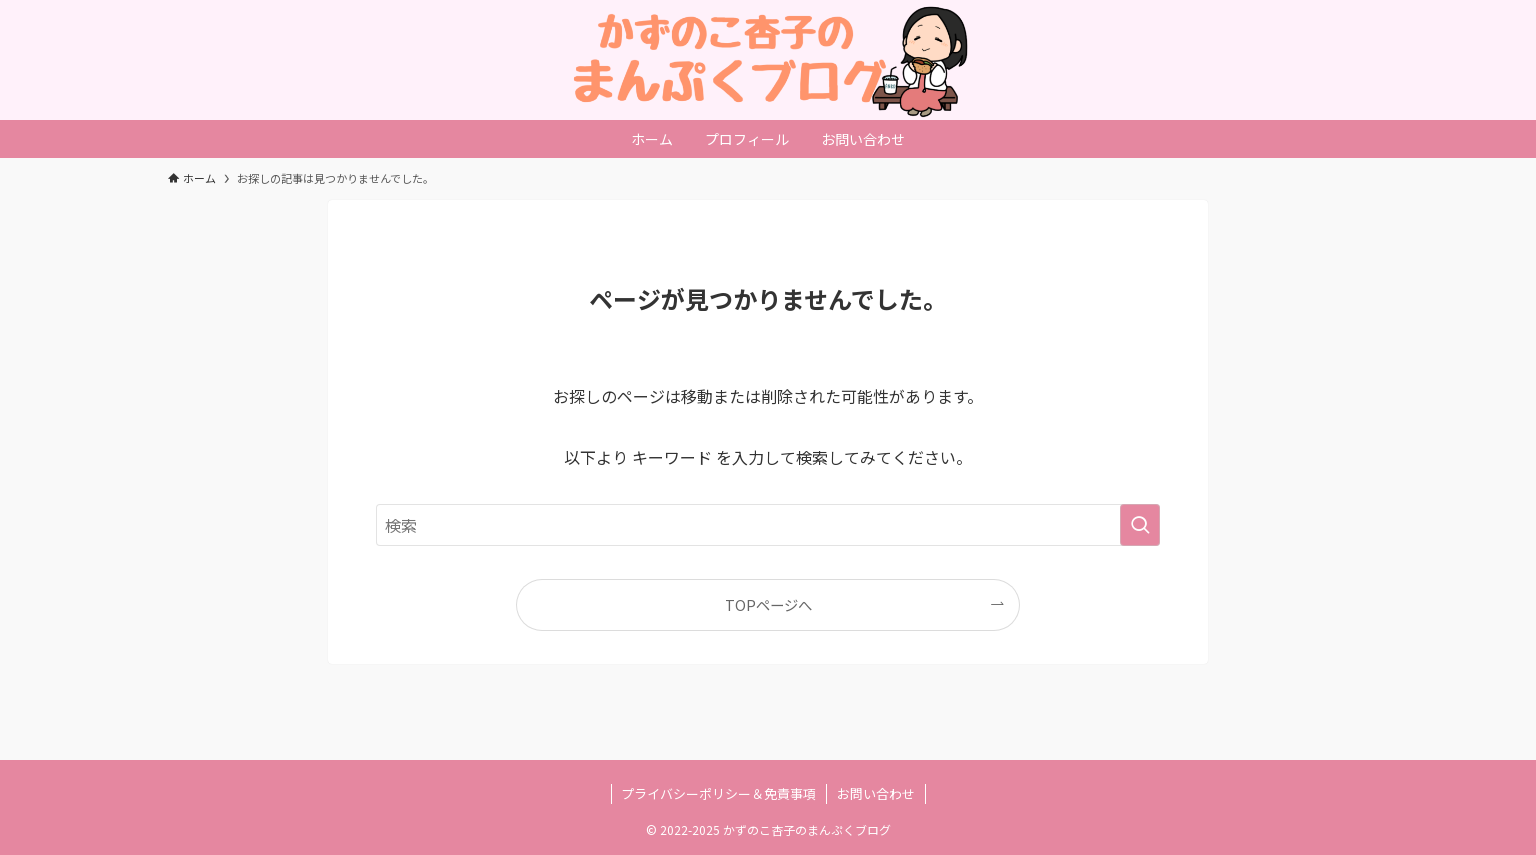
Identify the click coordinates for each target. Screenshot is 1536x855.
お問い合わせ (876, 793)
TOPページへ (768, 604)
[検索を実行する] (1140, 525)
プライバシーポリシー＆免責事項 (718, 793)
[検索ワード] (768, 525)
